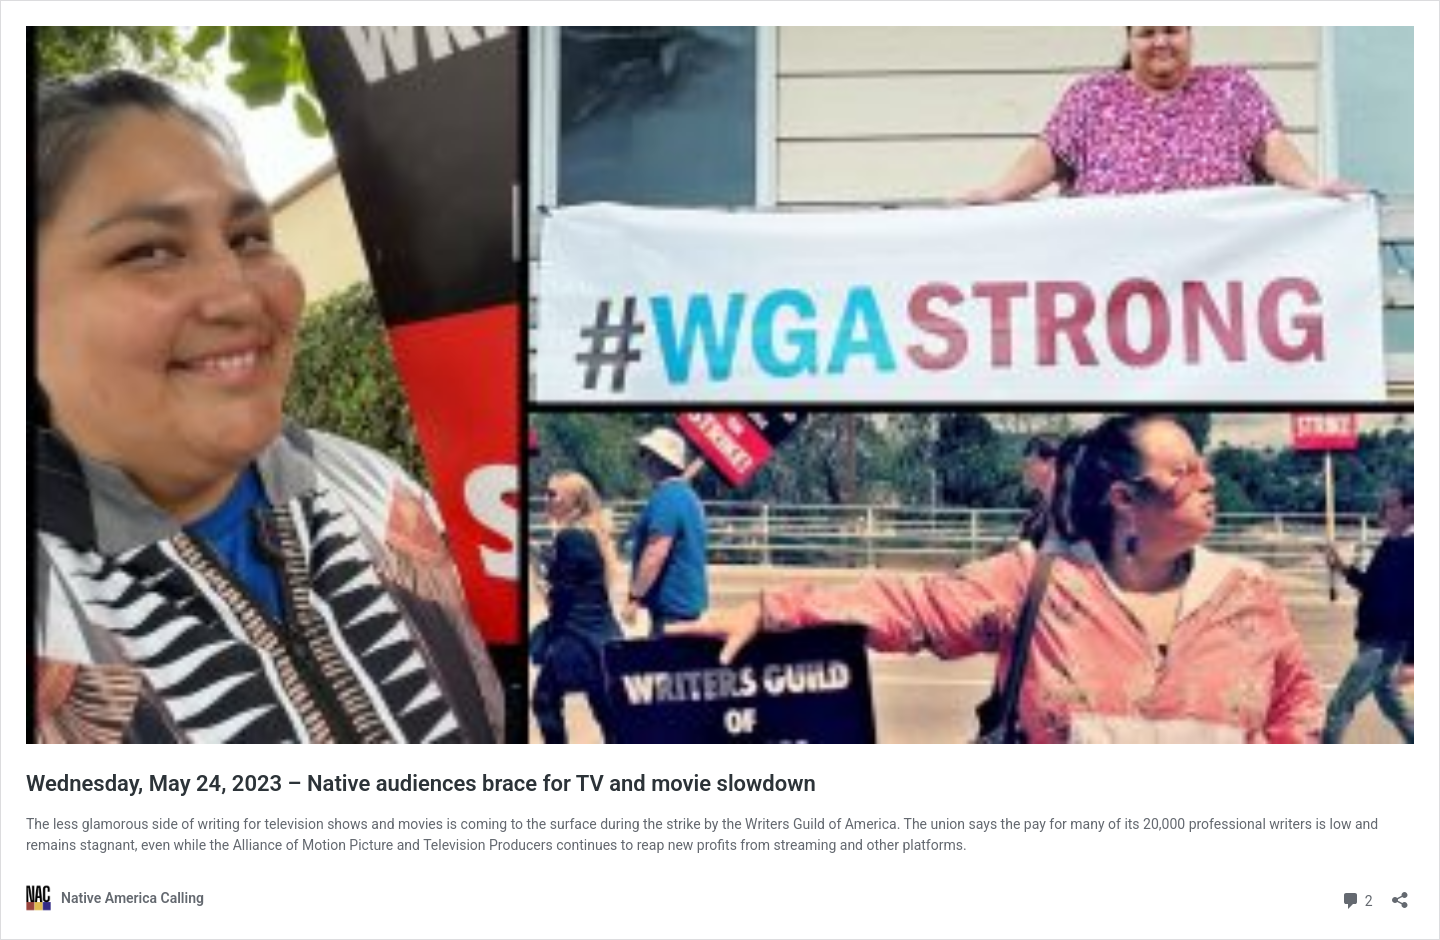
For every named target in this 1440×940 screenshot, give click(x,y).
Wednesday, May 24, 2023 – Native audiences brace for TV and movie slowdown (421, 783)
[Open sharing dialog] (1400, 893)
